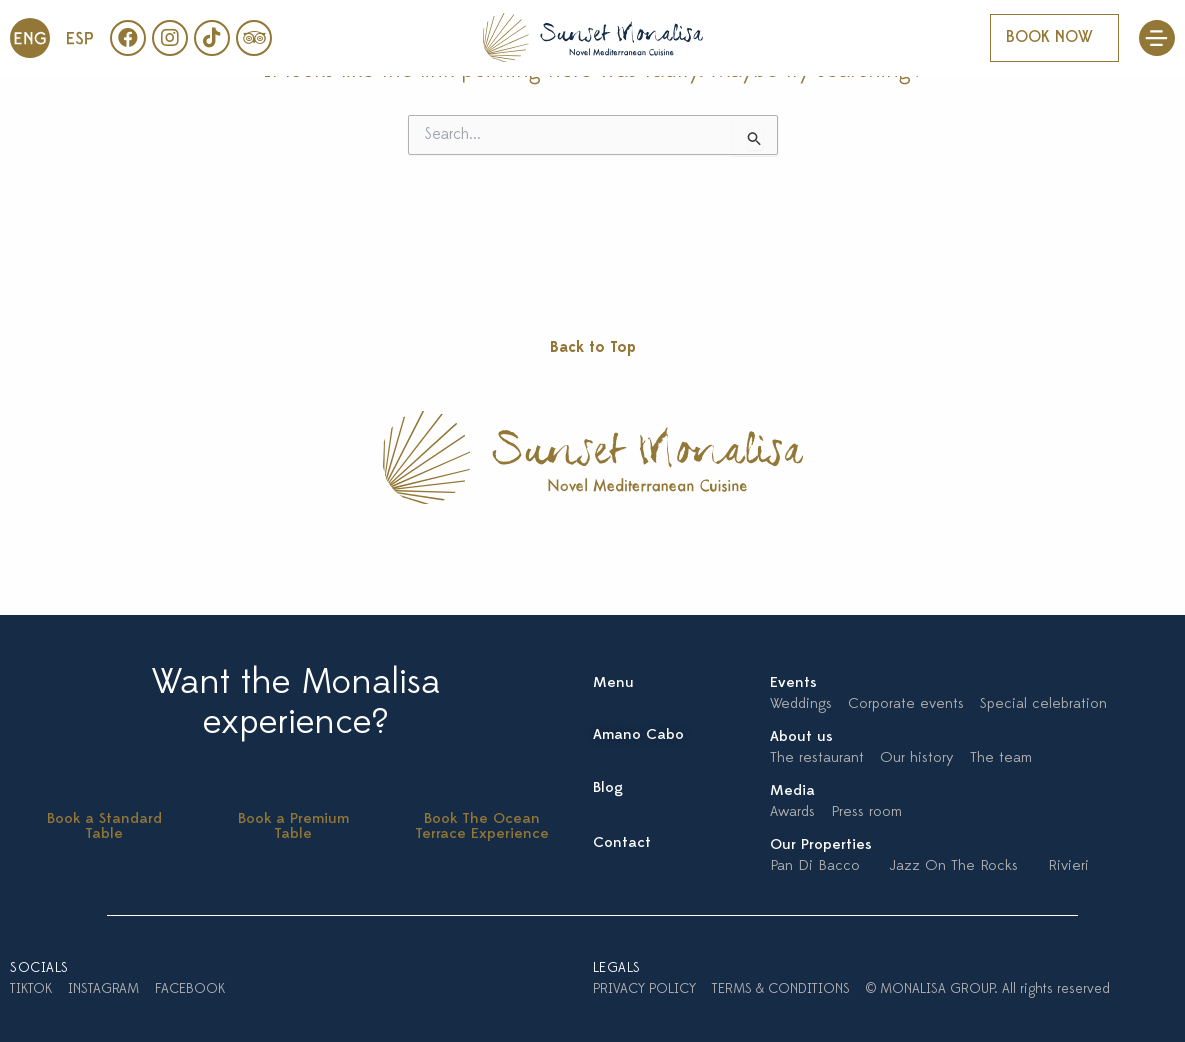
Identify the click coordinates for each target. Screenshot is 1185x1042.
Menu (613, 683)
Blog (608, 788)
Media (792, 791)
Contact (622, 843)
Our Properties (821, 845)
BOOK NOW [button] (1049, 38)
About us (801, 737)
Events (793, 683)
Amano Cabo (638, 735)
